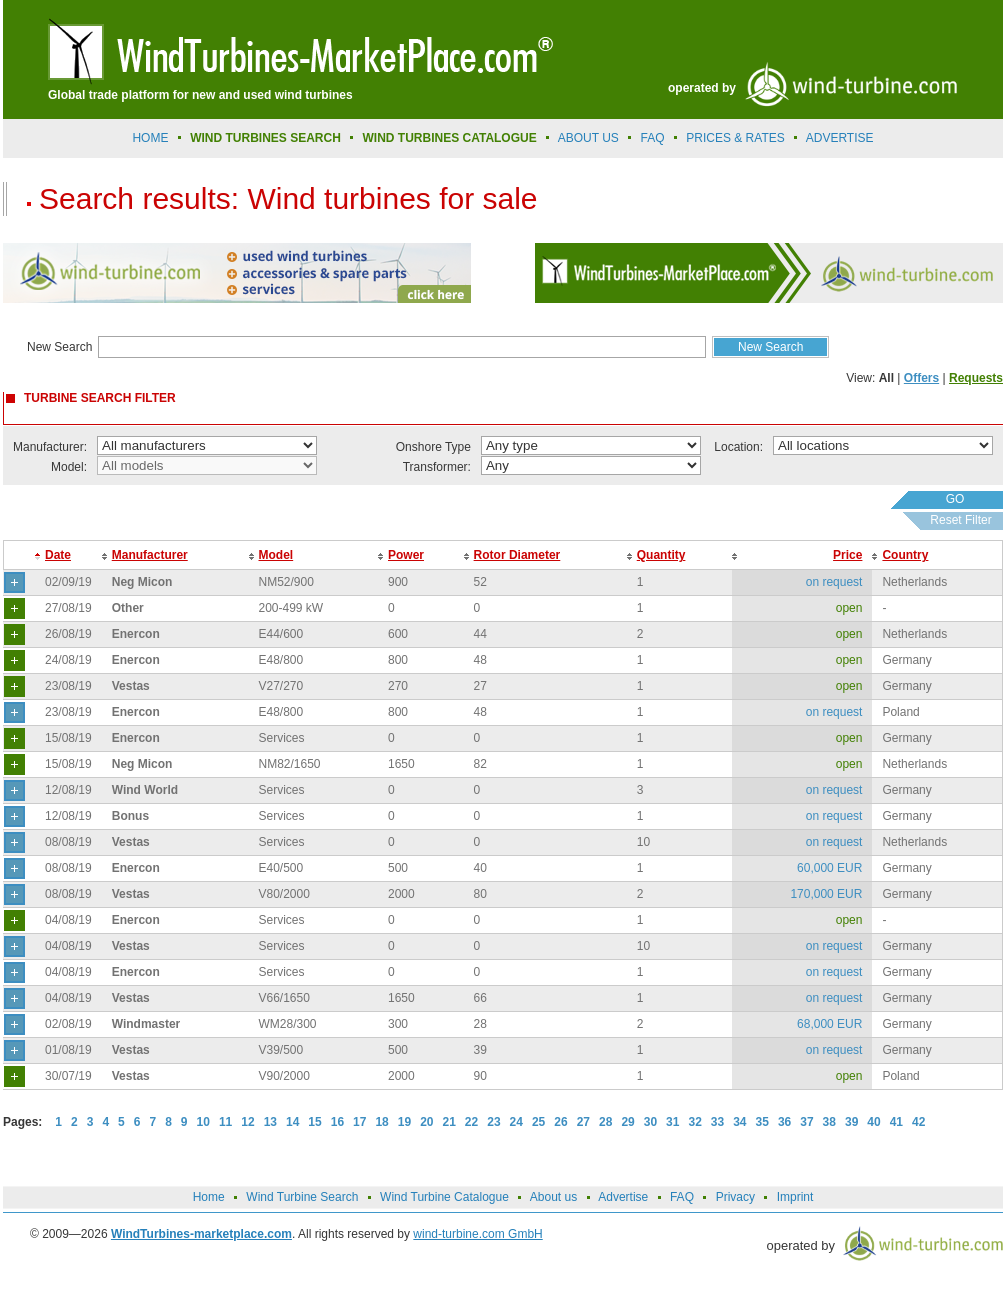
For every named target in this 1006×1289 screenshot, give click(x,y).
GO (955, 499)
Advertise (623, 1197)
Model (276, 555)
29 (627, 1122)
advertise (840, 138)
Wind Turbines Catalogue (450, 138)
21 (449, 1122)
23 (493, 1122)
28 (605, 1122)
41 (896, 1122)
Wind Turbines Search (265, 138)
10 (203, 1122)
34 (739, 1122)
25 (538, 1122)
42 (918, 1122)
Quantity (661, 555)
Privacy (735, 1197)
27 (583, 1122)
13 (270, 1122)
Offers (921, 378)
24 (516, 1122)
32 (694, 1122)
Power (406, 555)
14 (292, 1122)
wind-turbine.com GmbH (477, 1234)
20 (426, 1122)
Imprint (795, 1197)
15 (314, 1122)
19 (404, 1122)
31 (672, 1122)
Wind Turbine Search (302, 1197)
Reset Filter (960, 520)
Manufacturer (150, 555)
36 (784, 1122)
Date (58, 555)
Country (905, 555)
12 (247, 1122)
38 (829, 1122)
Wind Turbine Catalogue (444, 1197)
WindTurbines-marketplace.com (201, 1234)
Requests (976, 378)
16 (337, 1122)
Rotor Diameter (517, 555)
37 (806, 1122)
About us (588, 138)
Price (847, 555)
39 (851, 1122)
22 (471, 1122)
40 (873, 1122)
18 (381, 1122)
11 (225, 1122)
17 (359, 1122)
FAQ (653, 138)
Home (150, 138)
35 (762, 1122)
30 (650, 1122)
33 (717, 1122)
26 (560, 1122)
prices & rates (735, 138)
